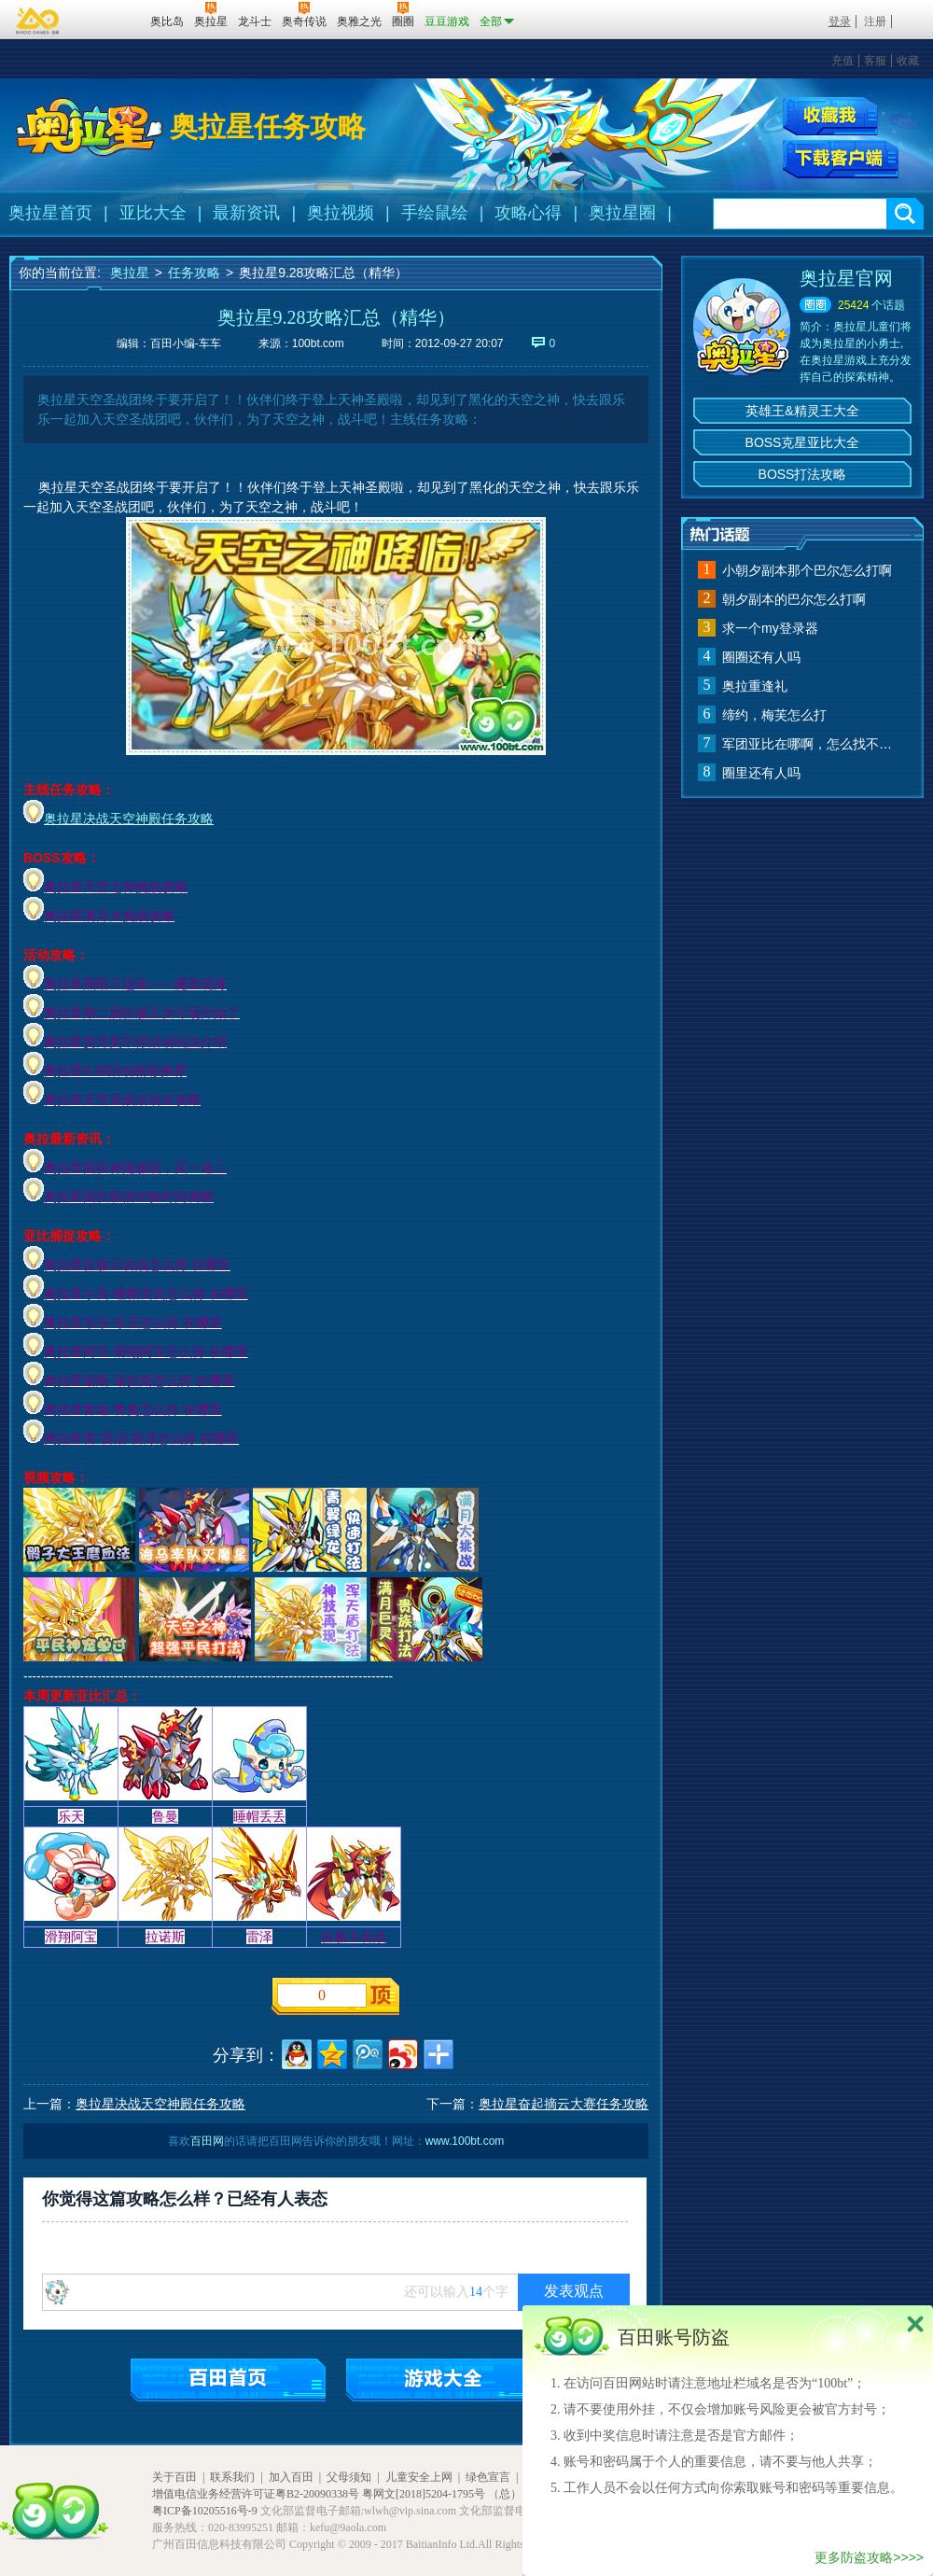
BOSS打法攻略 (803, 474)
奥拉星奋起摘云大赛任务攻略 (563, 2103)
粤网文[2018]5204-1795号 (423, 2493)
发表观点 (574, 2291)
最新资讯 (246, 212)
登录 (840, 21)
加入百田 (291, 2477)
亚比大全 (153, 212)
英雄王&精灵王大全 (801, 410)
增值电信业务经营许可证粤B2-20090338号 (255, 2493)
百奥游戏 (38, 20)
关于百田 (174, 2477)
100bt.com (318, 343)
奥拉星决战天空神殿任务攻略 (129, 818)
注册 (875, 21)
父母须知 (349, 2477)
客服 (875, 60)
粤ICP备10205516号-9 (205, 2510)
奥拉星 (129, 272)
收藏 (908, 60)
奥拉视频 (340, 212)
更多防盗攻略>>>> (869, 2557)
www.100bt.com (465, 2141)
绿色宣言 (488, 2477)
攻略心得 (528, 212)
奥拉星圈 (622, 212)
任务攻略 (194, 272)
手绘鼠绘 (434, 212)
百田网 (109, 19)
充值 (842, 60)
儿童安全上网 (419, 2477)
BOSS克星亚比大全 (802, 442)
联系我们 (232, 2477)
